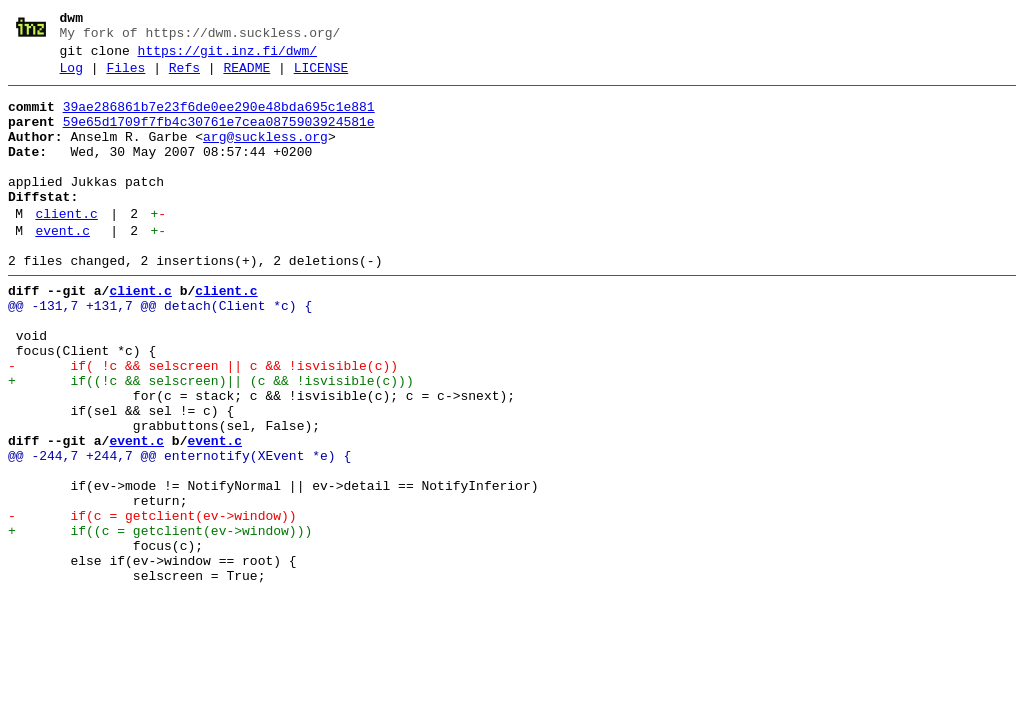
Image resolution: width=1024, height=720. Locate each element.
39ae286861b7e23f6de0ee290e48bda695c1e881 (219, 119)
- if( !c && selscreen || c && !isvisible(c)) (203, 423)
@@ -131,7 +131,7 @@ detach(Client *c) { (160, 351)
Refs (184, 77)
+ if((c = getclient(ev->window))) (160, 621)
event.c (62, 267)
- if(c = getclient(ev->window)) (152, 603)
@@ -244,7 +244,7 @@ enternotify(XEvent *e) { (179, 531)
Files (125, 77)
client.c (66, 247)
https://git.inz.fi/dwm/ (227, 57)
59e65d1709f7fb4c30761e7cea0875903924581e (219, 137)
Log (71, 77)
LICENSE (321, 77)
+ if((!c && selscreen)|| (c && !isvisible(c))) (211, 441)
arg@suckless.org (265, 155)
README (246, 77)
